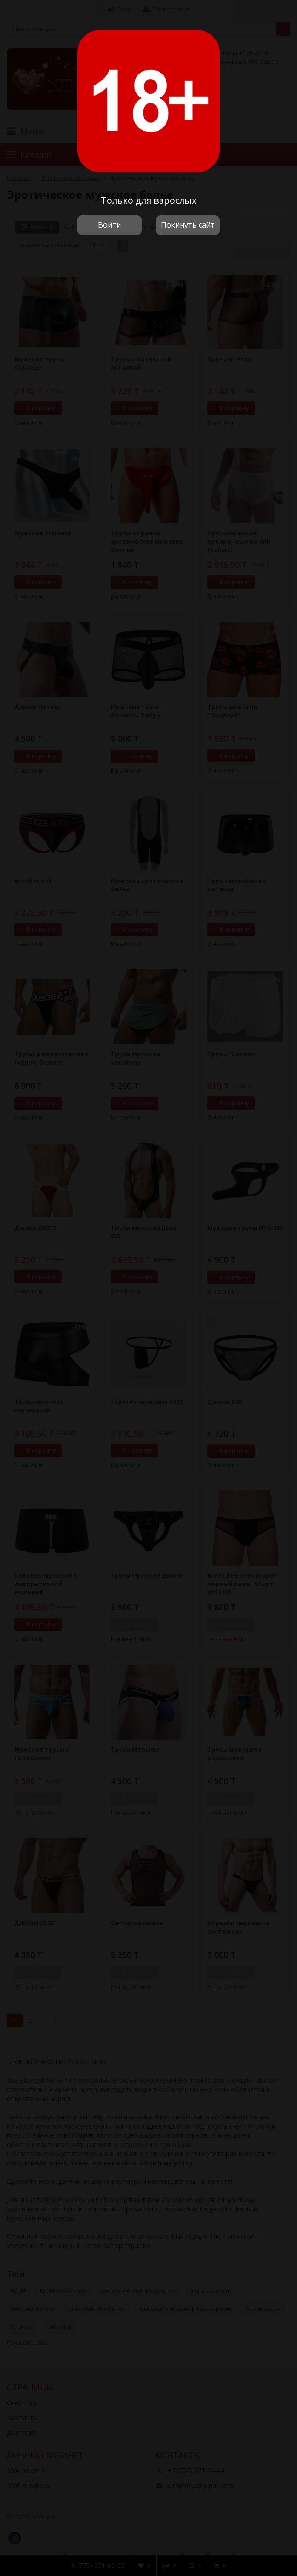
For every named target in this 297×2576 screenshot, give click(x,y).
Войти (109, 225)
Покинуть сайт (188, 225)
